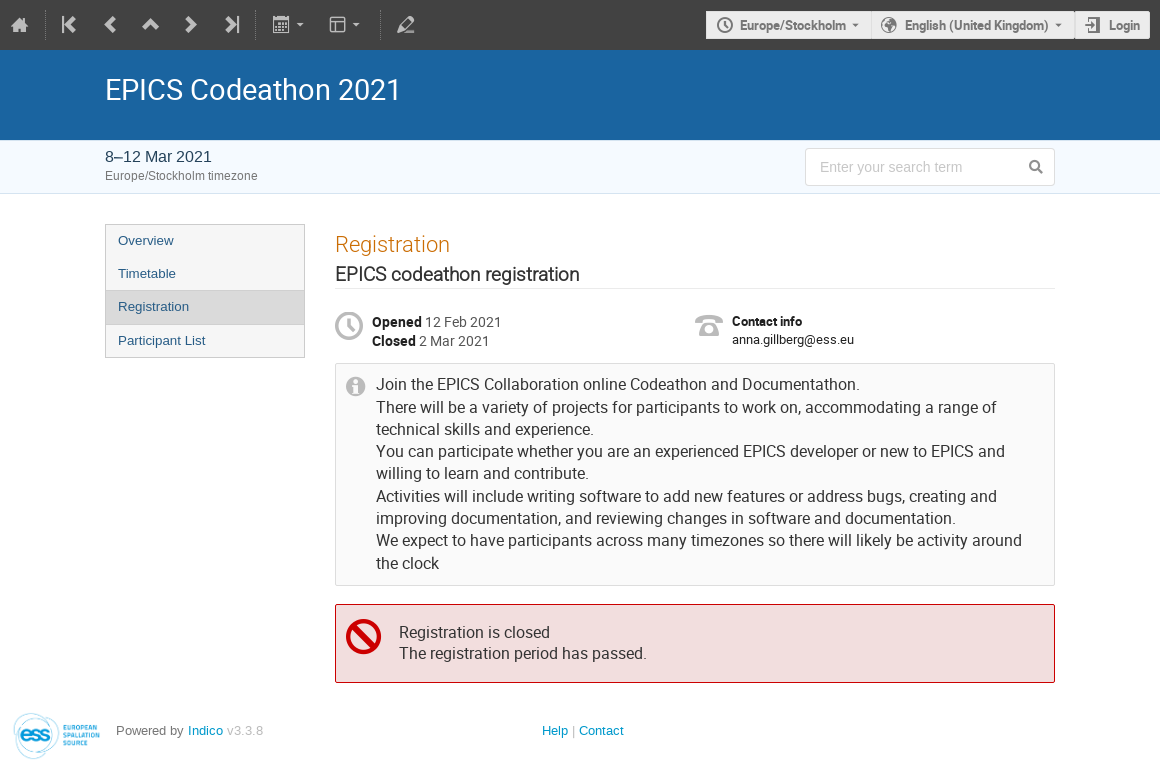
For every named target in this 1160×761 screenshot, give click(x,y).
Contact (601, 730)
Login (1124, 25)
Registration (153, 306)
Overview (146, 240)
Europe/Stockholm (793, 25)
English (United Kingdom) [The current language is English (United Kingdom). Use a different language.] (977, 25)
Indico (205, 730)
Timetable (147, 273)
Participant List (161, 340)
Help (555, 730)
